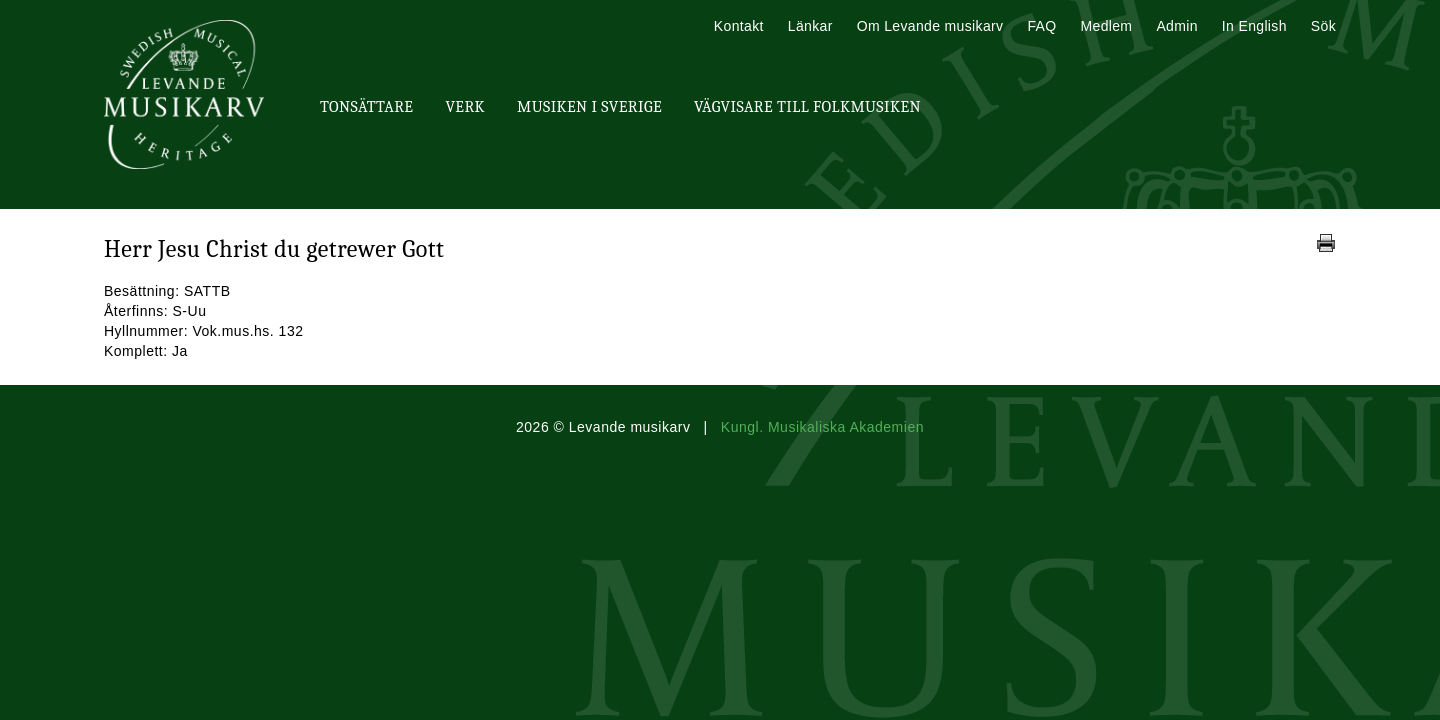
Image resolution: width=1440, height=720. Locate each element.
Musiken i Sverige (589, 107)
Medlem (1106, 26)
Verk (465, 107)
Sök (1323, 26)
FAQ (1041, 26)
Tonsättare (366, 107)
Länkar (810, 26)
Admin (1176, 26)
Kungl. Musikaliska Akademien (822, 427)
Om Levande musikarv (930, 26)
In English (1254, 26)
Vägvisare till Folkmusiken (807, 107)
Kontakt (739, 26)
